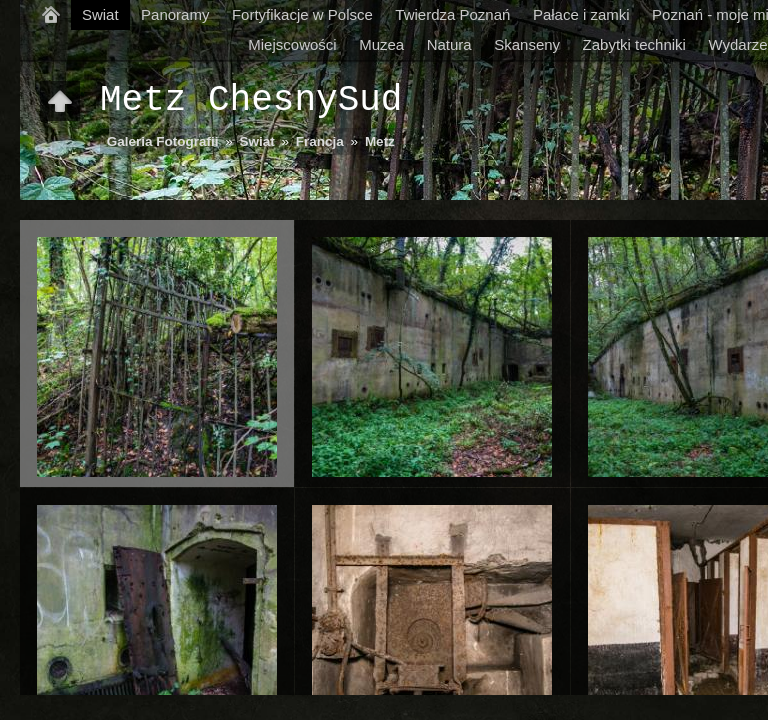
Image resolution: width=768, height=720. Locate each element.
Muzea (381, 44)
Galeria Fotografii (163, 141)
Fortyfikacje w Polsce (302, 14)
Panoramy (175, 14)
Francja (320, 141)
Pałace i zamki (581, 14)
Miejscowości (292, 44)
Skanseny (527, 44)
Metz (380, 141)
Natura (449, 44)
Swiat (100, 14)
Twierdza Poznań (452, 14)
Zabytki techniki (634, 44)
